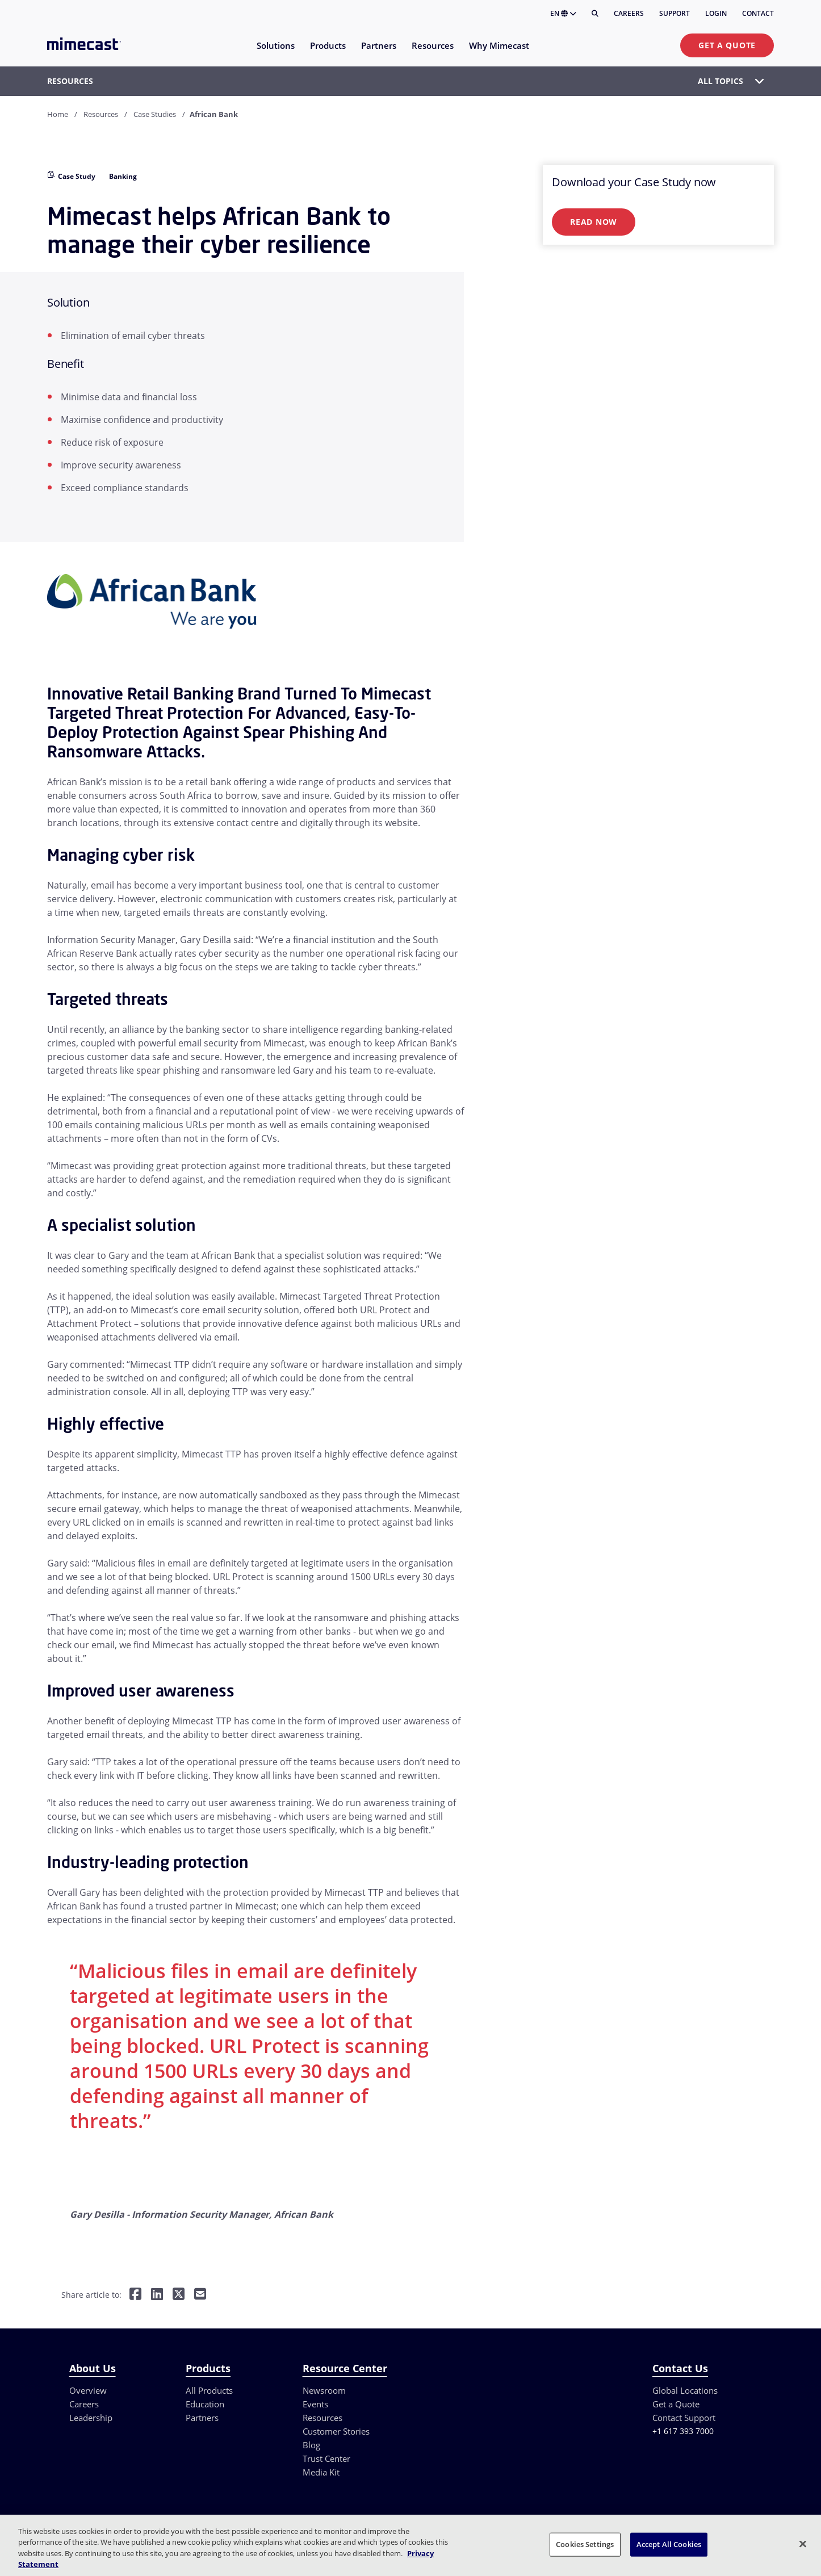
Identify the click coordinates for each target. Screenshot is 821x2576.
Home (57, 114)
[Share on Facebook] (135, 2295)
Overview (88, 2390)
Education (205, 2404)
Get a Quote (727, 45)
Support (674, 13)
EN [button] (563, 13)
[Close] (802, 2543)
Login (716, 13)
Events (315, 2404)
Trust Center (326, 2458)
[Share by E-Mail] (200, 2295)
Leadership (90, 2417)
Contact (758, 13)
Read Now (593, 221)
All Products (209, 2390)
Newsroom (324, 2390)
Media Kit (321, 2472)
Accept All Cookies (668, 2544)
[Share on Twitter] (179, 2295)
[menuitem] (275, 52)
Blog (311, 2445)
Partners (202, 2417)
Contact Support (683, 2417)
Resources (100, 114)
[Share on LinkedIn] (157, 2295)
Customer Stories (336, 2431)
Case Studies (154, 114)
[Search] (595, 13)
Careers (629, 13)
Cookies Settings (585, 2544)
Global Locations (685, 2390)
